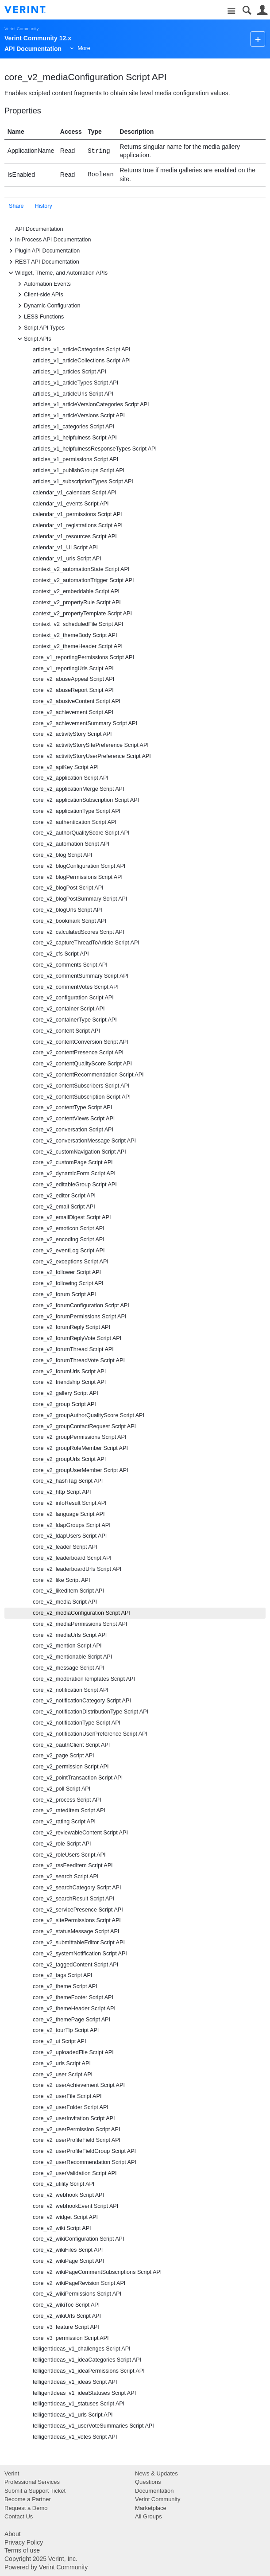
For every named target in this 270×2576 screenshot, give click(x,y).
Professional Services (32, 2482)
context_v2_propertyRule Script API (77, 602)
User (262, 10)
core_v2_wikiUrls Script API (67, 2316)
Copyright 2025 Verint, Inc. (40, 2558)
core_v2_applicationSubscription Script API (86, 800)
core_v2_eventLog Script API (68, 1250)
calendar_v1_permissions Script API (77, 514)
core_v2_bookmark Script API (69, 921)
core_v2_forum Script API (64, 1294)
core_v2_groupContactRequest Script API (84, 1426)
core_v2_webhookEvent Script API (75, 2206)
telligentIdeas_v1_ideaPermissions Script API (89, 2371)
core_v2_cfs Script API (61, 954)
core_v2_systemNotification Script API (80, 1953)
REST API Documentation (42, 261)
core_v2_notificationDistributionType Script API (90, 1712)
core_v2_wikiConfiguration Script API (78, 2239)
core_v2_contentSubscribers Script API (81, 1086)
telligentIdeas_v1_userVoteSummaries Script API (93, 2426)
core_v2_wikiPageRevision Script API (79, 2283)
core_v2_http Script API (62, 1492)
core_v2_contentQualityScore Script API (82, 1064)
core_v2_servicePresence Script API (78, 1910)
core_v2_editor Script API (64, 1196)
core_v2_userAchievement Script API (79, 2085)
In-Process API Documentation (48, 239)
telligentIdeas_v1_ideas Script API (75, 2382)
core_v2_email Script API (64, 1207)
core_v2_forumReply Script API (71, 1327)
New (258, 38)
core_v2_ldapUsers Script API (70, 1536)
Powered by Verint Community (46, 2567)
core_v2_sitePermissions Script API (77, 1920)
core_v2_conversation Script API (73, 1130)
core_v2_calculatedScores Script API (78, 932)
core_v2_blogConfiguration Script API (79, 866)
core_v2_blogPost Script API (68, 888)
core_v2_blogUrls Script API (67, 910)
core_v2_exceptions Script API (70, 1262)
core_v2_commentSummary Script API (80, 976)
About (12, 2533)
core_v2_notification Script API (70, 1690)
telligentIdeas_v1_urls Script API (73, 2415)
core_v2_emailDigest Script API (72, 1217)
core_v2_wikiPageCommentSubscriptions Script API (97, 2272)
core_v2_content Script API (66, 1031)
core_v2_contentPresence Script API (78, 1052)
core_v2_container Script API (68, 1009)
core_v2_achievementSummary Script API (85, 723)
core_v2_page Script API (63, 1755)
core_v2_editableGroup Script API (75, 1184)
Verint (11, 2473)
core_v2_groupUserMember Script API (80, 1470)
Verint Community (21, 28)
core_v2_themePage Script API (71, 2020)
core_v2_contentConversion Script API (80, 1042)
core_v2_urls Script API (62, 2063)
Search (247, 10)
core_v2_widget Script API (65, 2217)
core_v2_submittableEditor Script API (79, 1942)
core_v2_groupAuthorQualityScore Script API (88, 1415)
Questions (148, 2482)
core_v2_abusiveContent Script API (76, 701)
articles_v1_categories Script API (73, 427)
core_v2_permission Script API (71, 1767)
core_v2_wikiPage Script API (68, 2261)
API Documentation (39, 229)
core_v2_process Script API (67, 1800)
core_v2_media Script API (65, 1602)
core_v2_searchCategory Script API (77, 1887)
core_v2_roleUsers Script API (69, 1855)
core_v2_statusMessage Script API (76, 1931)
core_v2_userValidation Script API (74, 2173)
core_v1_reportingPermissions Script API (83, 657)
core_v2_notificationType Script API (76, 1723)
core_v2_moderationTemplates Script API (84, 1679)
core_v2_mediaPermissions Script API (80, 1624)
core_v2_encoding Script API (68, 1239)
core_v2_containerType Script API (75, 1020)
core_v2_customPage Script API (73, 1162)
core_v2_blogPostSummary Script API (80, 899)
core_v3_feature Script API (66, 2327)
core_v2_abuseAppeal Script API (73, 679)
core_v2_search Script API (65, 1876)
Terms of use (22, 2550)
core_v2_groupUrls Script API (69, 1459)
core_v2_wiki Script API (62, 2228)
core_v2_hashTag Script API (68, 1481)
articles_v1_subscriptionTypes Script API (83, 481)
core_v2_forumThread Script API (73, 1349)
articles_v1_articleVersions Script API (79, 415)
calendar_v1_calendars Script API (74, 493)
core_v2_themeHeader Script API (74, 2008)
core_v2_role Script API (62, 1844)
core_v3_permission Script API (71, 2338)
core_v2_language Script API (68, 1514)
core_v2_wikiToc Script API (66, 2305)
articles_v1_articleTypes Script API (75, 383)
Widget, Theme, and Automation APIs (57, 272)
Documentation (154, 2490)
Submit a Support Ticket (35, 2490)
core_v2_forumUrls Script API (69, 1371)
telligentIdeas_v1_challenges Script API (82, 2349)
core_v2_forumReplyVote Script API (77, 1338)
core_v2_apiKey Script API (66, 767)
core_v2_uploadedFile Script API (73, 2052)
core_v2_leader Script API (65, 1547)
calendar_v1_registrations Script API (78, 525)
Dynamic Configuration (47, 305)
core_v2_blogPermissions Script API (78, 877)
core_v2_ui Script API (59, 2041)
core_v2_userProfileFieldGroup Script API (84, 2151)
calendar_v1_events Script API (71, 504)
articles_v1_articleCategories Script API (82, 349)
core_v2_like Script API (61, 1580)
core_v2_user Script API (63, 2074)
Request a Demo (26, 2508)
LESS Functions (39, 316)
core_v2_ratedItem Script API (69, 1810)
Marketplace (150, 2508)
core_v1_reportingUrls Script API (73, 668)
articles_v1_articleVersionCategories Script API (91, 404)
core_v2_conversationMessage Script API (84, 1141)
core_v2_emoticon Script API (68, 1228)
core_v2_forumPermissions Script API (79, 1316)
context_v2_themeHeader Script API (78, 646)
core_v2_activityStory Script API (72, 734)
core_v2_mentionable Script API (72, 1657)
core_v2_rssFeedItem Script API (73, 1865)
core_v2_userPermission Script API (76, 2129)
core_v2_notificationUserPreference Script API (90, 1734)
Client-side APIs (39, 294)
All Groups (148, 2516)
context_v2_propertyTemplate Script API (82, 613)
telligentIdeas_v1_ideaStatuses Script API (84, 2393)
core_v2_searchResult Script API (73, 1899)
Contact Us (18, 2516)
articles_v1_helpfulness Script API (75, 438)
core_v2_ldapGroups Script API (72, 1525)
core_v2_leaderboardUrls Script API (77, 1569)
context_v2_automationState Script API (81, 569)
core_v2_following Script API (68, 1283)
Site (231, 11)
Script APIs (33, 338)
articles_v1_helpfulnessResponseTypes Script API (95, 449)
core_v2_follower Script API (67, 1272)
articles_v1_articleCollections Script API (82, 360)
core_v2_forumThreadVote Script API (79, 1360)
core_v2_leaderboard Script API (72, 1558)
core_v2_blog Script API (62, 855)
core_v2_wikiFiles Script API (68, 2250)
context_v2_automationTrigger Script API (83, 580)
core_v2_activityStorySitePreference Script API (91, 745)
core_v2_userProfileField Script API (76, 2140)
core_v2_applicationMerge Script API (78, 789)
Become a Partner (27, 2499)
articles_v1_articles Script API (69, 372)
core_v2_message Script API (68, 1668)
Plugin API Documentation (43, 250)
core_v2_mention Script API (67, 1646)
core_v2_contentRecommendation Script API (88, 1075)
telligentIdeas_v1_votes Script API (75, 2437)
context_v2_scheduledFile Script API (78, 624)
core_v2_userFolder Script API (70, 2107)
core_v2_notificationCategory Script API (82, 1701)
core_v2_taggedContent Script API (75, 1965)
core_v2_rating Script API (64, 1821)
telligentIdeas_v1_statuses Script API (78, 2404)
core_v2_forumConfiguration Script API (81, 1305)
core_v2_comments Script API (70, 965)
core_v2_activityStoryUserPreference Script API (92, 756)
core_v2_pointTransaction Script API (78, 1778)
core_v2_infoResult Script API (70, 1503)
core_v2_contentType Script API (72, 1107)
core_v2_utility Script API (63, 2184)
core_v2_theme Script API (65, 1986)
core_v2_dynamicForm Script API (74, 1173)
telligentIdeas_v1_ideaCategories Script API (87, 2360)
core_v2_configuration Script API (73, 998)
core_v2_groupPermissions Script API (79, 1437)
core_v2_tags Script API (62, 1975)
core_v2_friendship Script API (69, 1382)
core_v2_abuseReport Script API (73, 690)
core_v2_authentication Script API (74, 822)
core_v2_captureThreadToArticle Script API (86, 943)
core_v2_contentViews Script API (74, 1118)
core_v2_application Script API (70, 778)
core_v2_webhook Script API (68, 2195)
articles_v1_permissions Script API (75, 459)
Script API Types (40, 327)
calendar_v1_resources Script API (75, 536)
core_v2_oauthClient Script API (71, 1745)
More (83, 48)
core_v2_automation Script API (71, 844)
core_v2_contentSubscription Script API (82, 1097)
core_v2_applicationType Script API (76, 811)
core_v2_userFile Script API (67, 2096)
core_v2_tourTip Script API (66, 2030)
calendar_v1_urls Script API (67, 559)
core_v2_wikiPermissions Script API (77, 2294)
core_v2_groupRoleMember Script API (80, 1448)
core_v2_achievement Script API (73, 712)
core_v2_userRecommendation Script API (84, 2162)
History (43, 206)
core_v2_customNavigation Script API (79, 1152)
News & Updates (156, 2473)
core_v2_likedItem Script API (68, 1591)
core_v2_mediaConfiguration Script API (81, 1613)
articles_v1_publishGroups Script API (78, 470)
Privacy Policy (23, 2542)
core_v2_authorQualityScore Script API (81, 833)
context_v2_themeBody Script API (75, 635)
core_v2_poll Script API (61, 1789)
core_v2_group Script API (64, 1404)
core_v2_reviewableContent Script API (80, 1833)
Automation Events (43, 284)
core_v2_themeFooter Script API (73, 1997)
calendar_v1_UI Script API (65, 547)
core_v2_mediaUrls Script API (70, 1635)
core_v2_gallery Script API (65, 1393)
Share (16, 206)
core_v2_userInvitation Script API (74, 2118)
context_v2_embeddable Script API (76, 591)
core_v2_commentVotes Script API (76, 987)
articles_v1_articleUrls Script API (73, 394)
